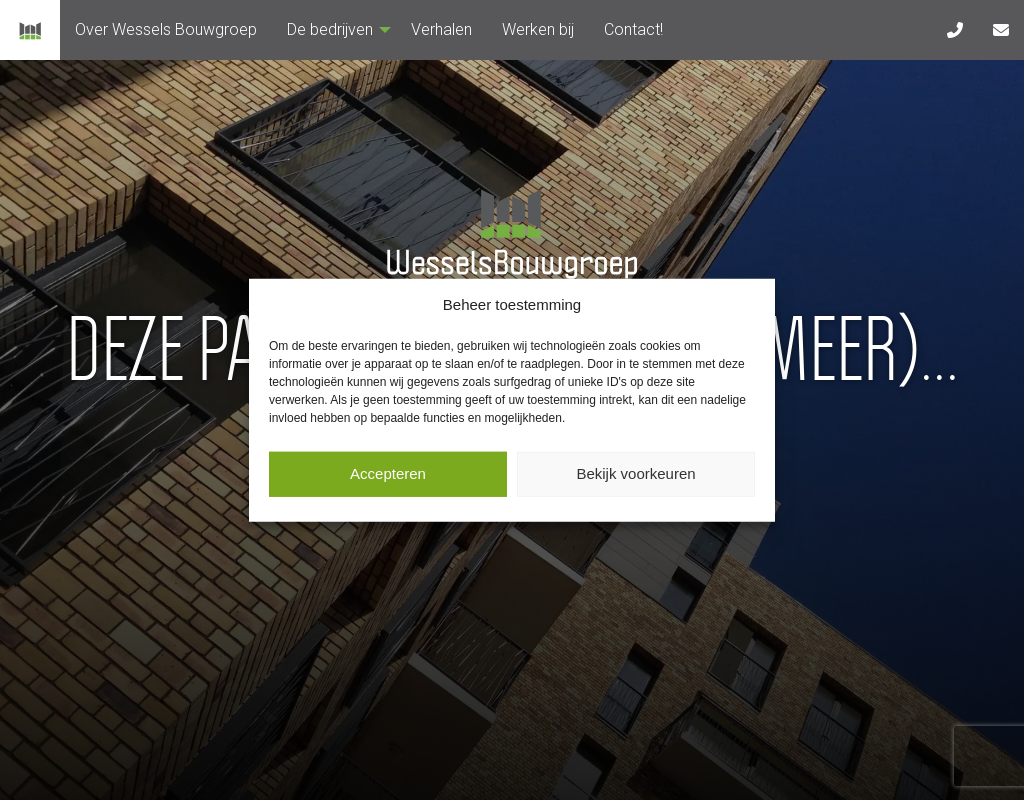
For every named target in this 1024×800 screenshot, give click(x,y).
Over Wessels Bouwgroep (166, 29)
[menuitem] (166, 30)
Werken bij (538, 29)
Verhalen (441, 29)
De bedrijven (334, 29)
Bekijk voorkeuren (635, 473)
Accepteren (388, 473)
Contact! (633, 29)
